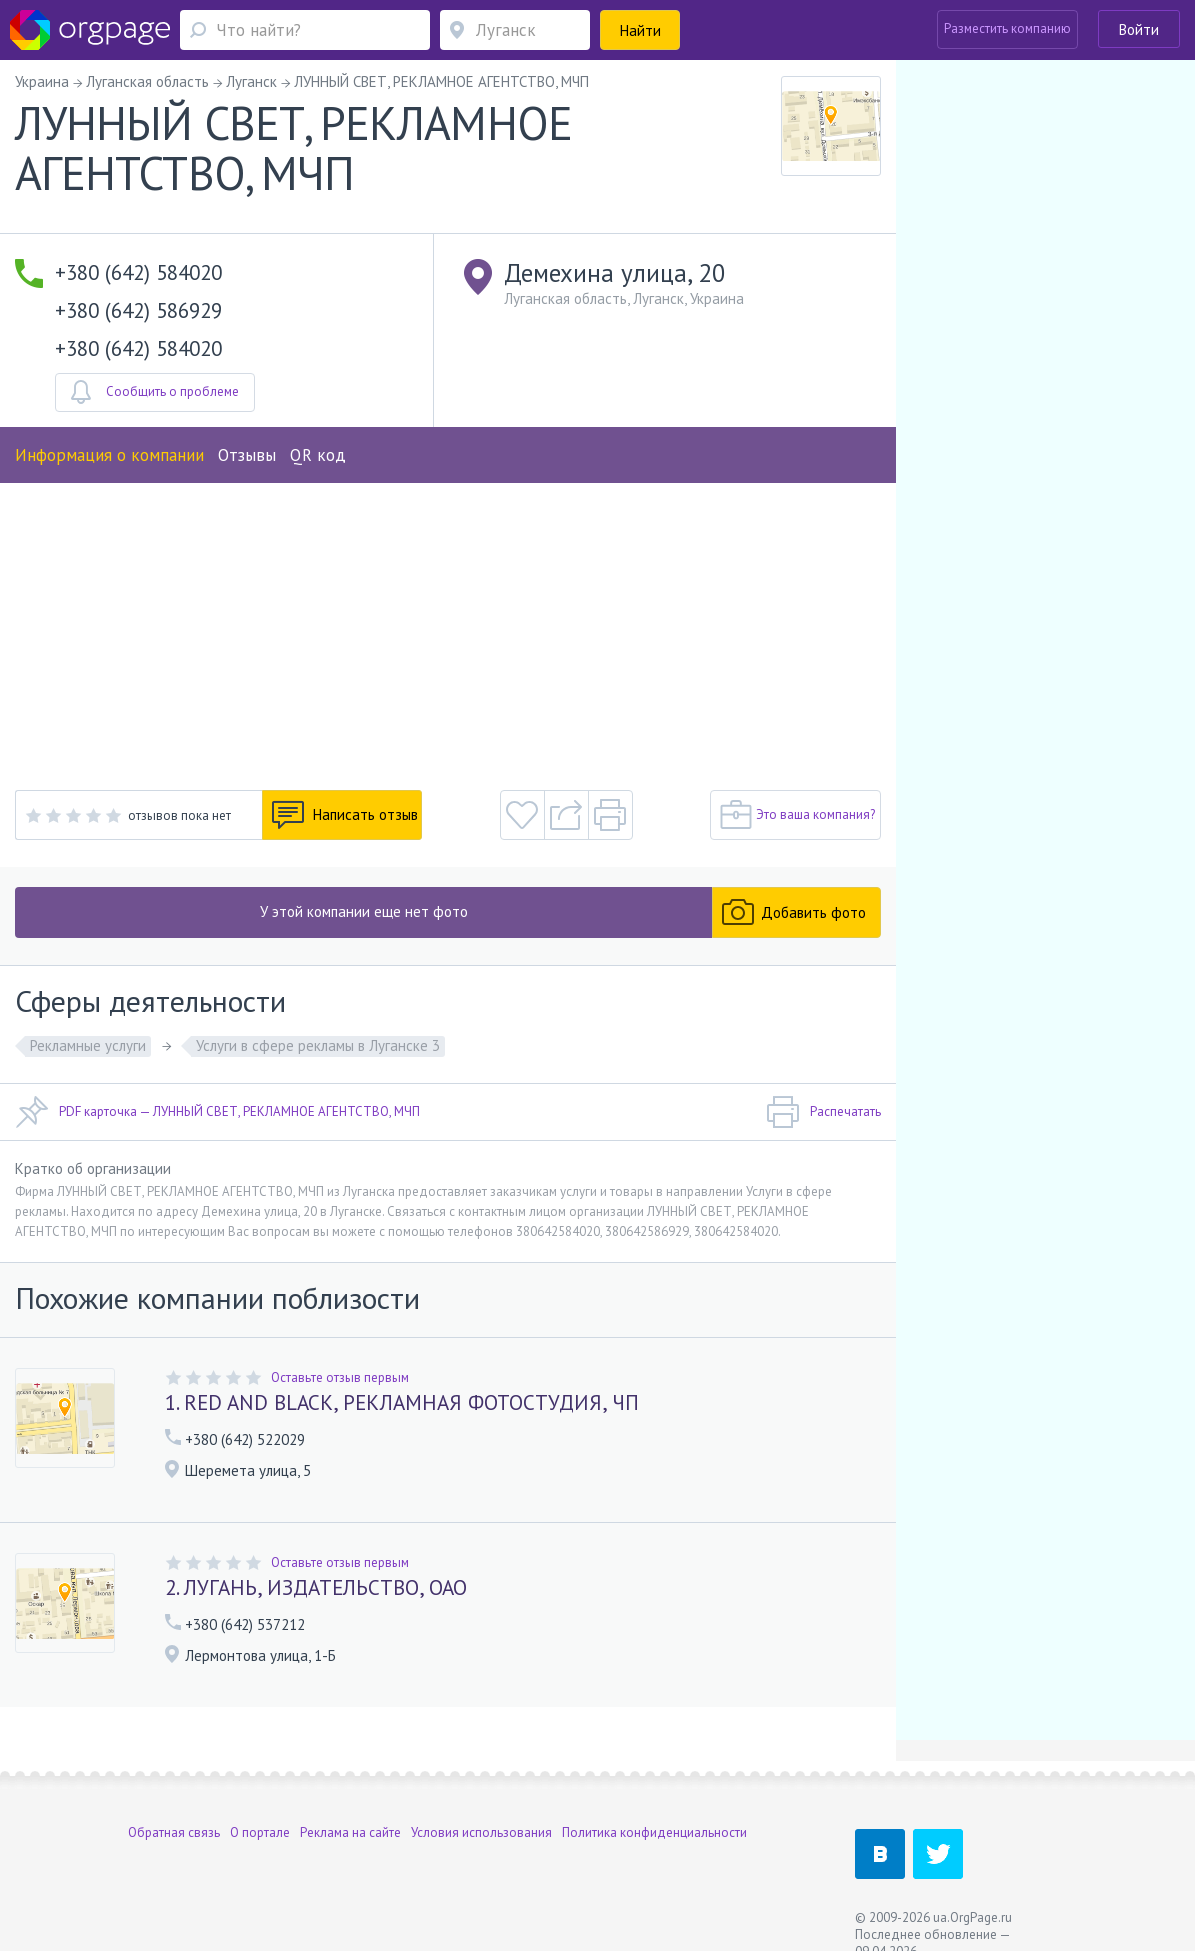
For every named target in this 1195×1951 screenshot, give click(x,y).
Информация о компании (109, 455)
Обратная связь (174, 1832)
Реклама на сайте (350, 1832)
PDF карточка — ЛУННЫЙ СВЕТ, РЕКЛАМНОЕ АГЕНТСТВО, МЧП (217, 1112)
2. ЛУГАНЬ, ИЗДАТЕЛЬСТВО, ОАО (316, 1587)
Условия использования (481, 1832)
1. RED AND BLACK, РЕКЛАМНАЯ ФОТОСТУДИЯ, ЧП (402, 1402)
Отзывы (247, 455)
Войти (1139, 29)
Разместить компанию (1007, 28)
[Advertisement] (448, 633)
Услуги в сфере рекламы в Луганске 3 (318, 1045)
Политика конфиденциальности (654, 1832)
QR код (318, 455)
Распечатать (823, 1112)
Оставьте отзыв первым (340, 1377)
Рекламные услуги (88, 1045)
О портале (260, 1832)
